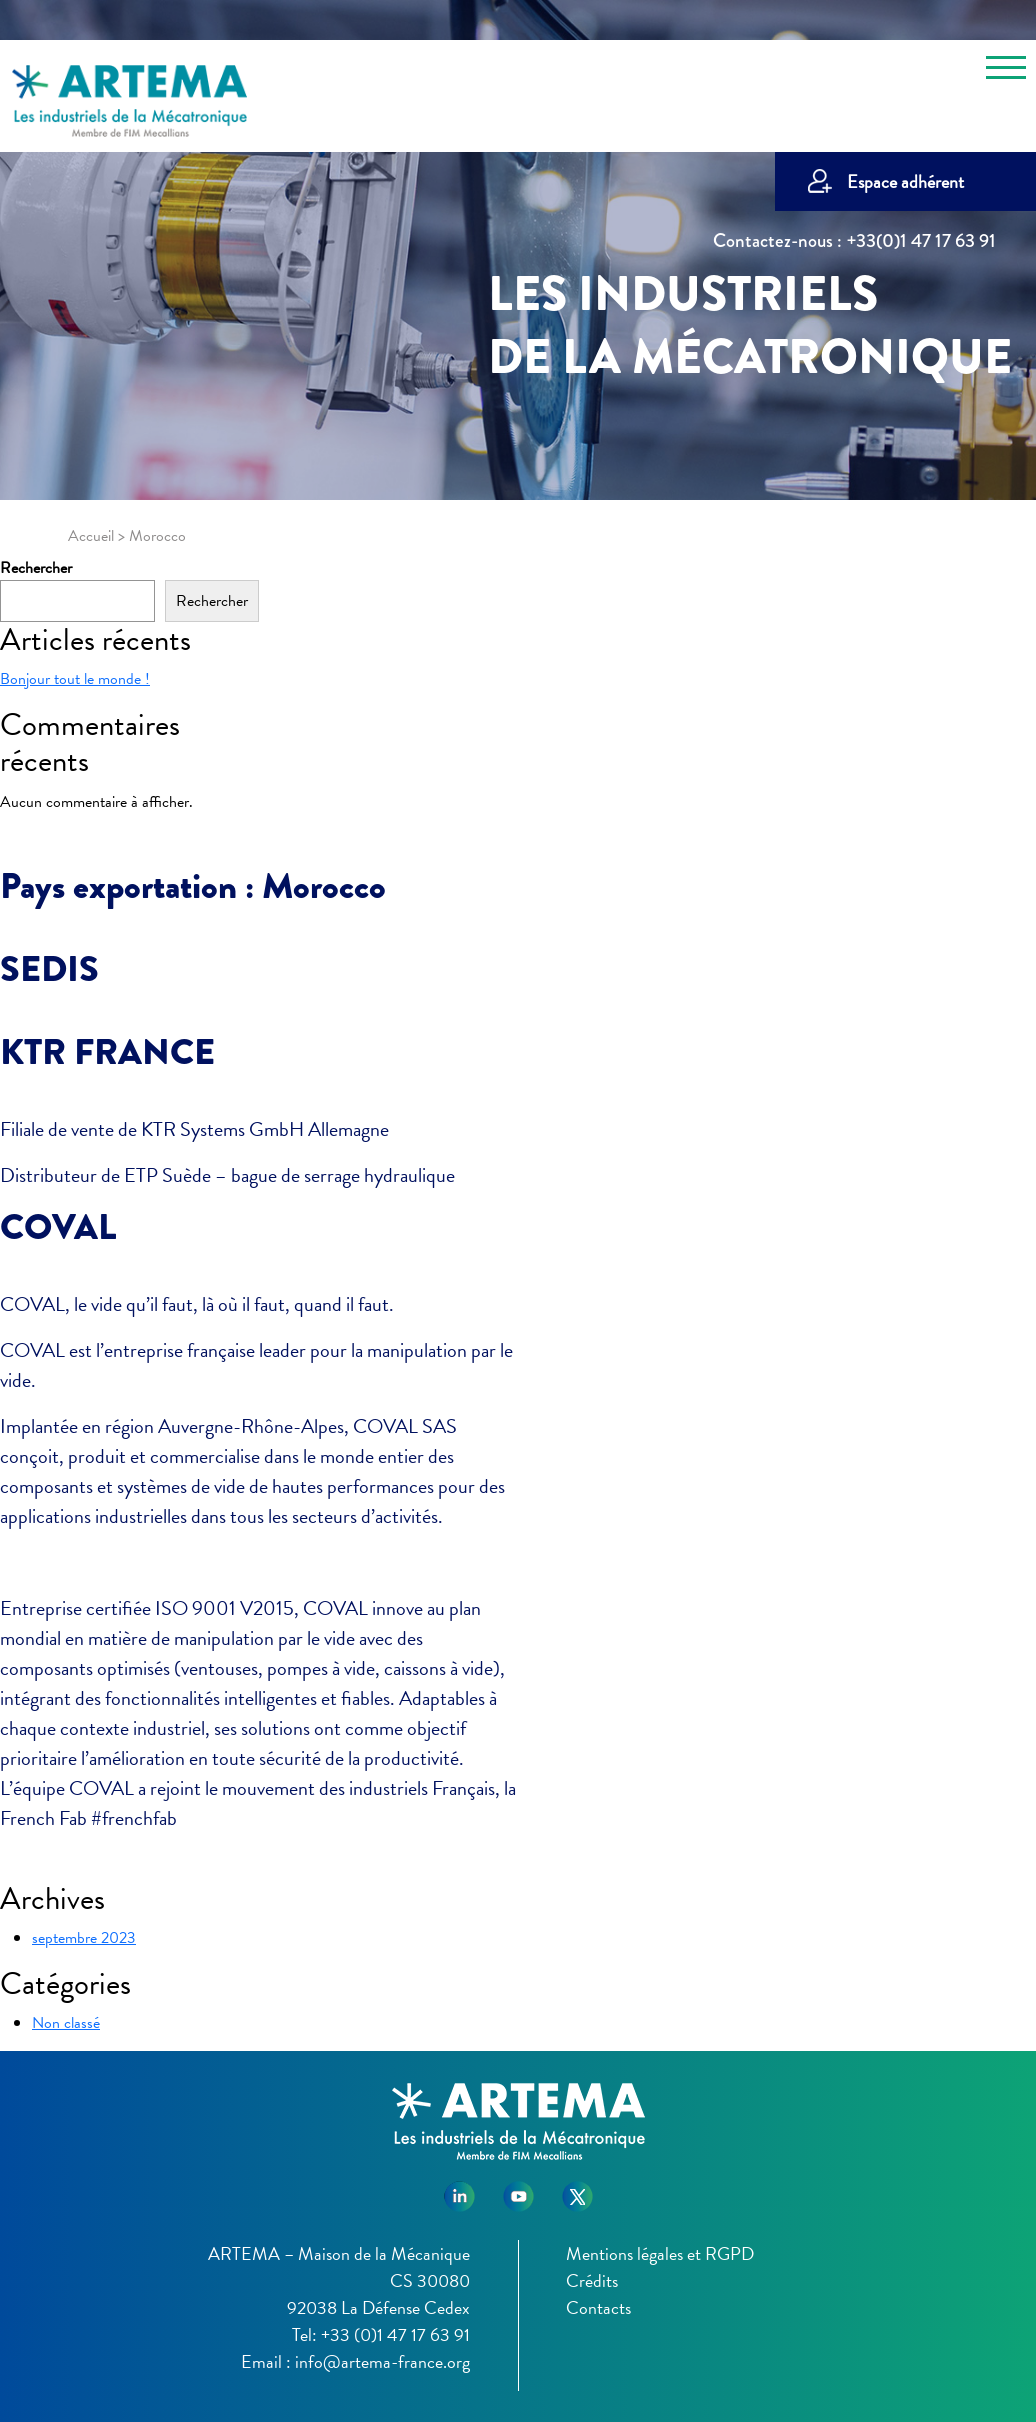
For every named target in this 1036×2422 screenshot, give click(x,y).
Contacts (598, 2307)
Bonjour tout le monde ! (75, 679)
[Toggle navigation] (1006, 71)
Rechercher (36, 568)
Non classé (66, 2023)
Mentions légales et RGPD (660, 2253)
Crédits (592, 2280)
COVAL (58, 1227)
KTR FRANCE (107, 1052)
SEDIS (49, 969)
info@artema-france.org (382, 2361)
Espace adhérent (905, 181)
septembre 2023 (84, 1938)
